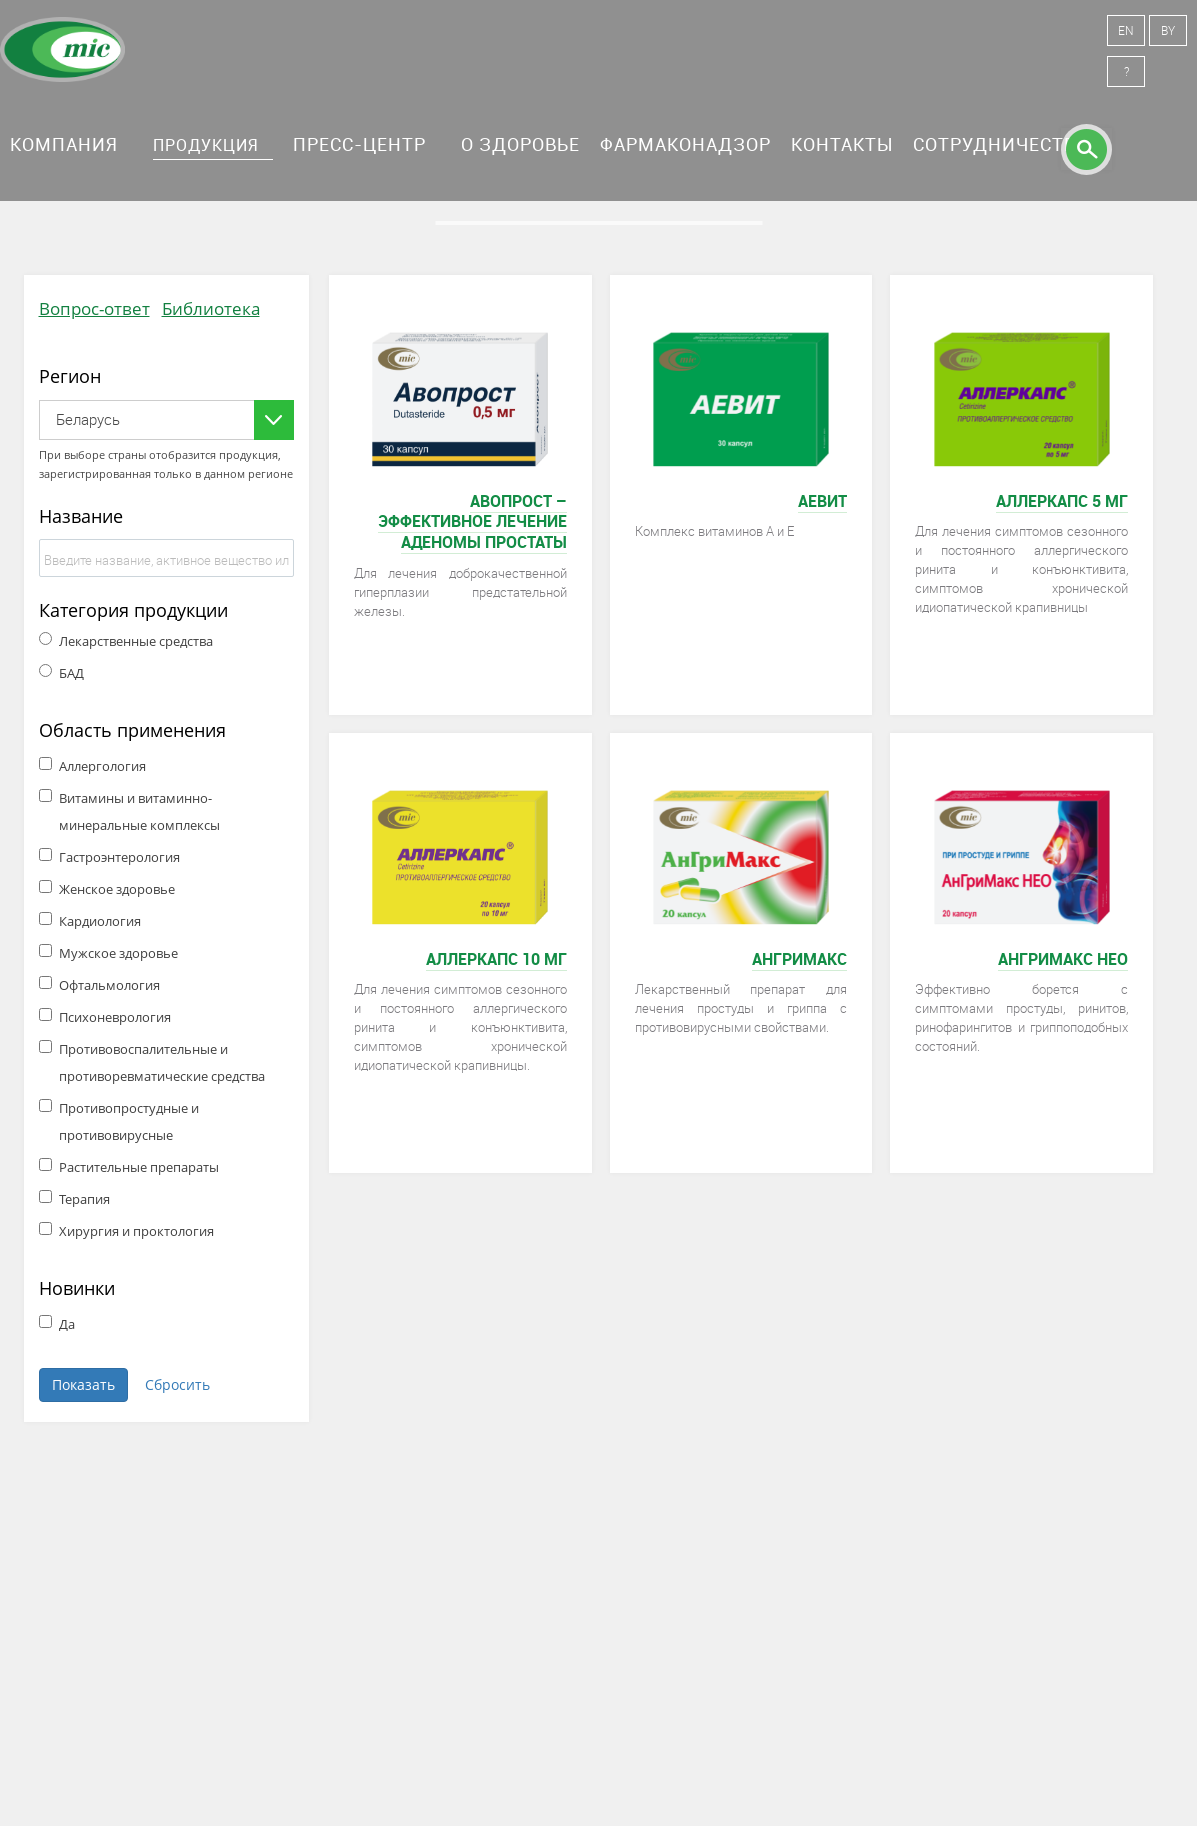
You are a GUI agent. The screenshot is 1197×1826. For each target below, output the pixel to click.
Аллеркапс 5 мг (1062, 501)
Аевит (822, 501)
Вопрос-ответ (94, 308)
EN (1126, 30)
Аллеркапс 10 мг (496, 959)
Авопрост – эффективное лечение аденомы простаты (472, 522)
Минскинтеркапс (62, 50)
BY (1168, 30)
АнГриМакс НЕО (1063, 959)
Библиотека (211, 308)
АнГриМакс (799, 959)
